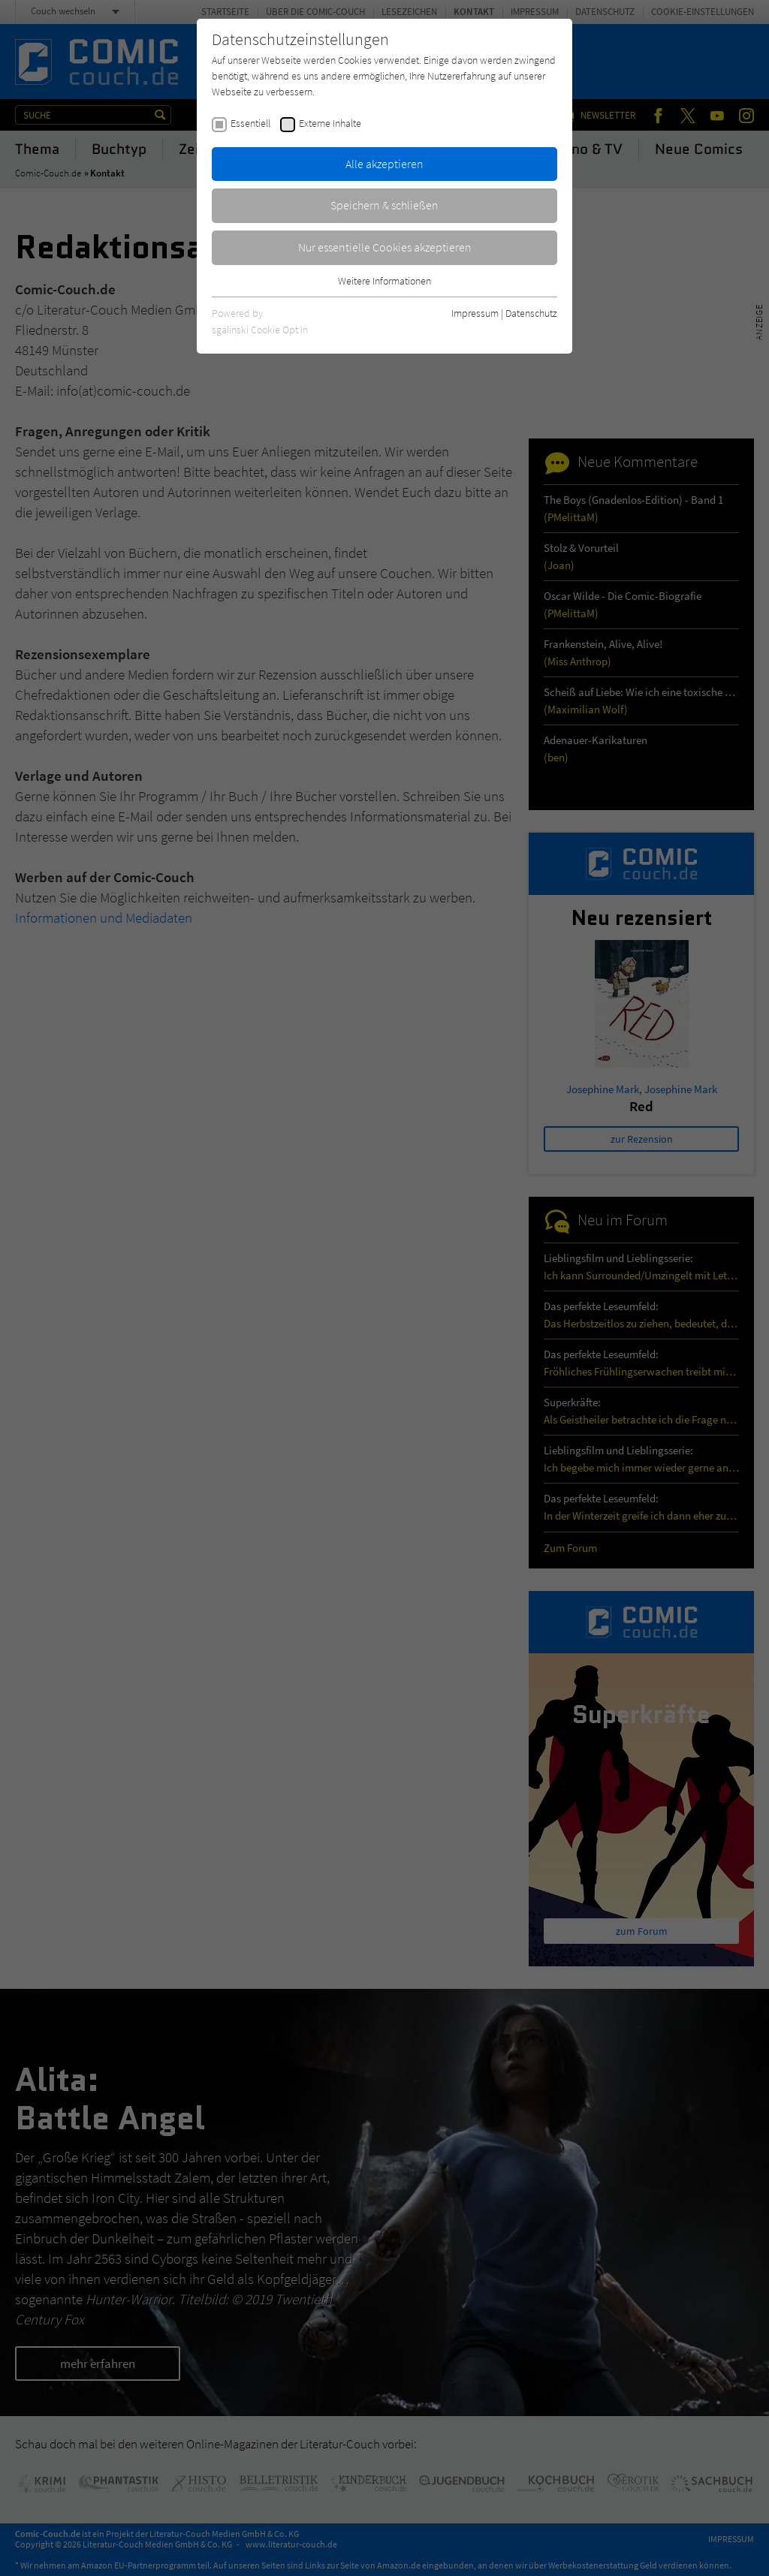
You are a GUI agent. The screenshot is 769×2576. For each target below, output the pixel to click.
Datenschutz (531, 313)
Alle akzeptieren (384, 163)
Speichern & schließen (384, 204)
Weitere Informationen (384, 281)
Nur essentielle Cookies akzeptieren (385, 247)
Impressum (475, 313)
